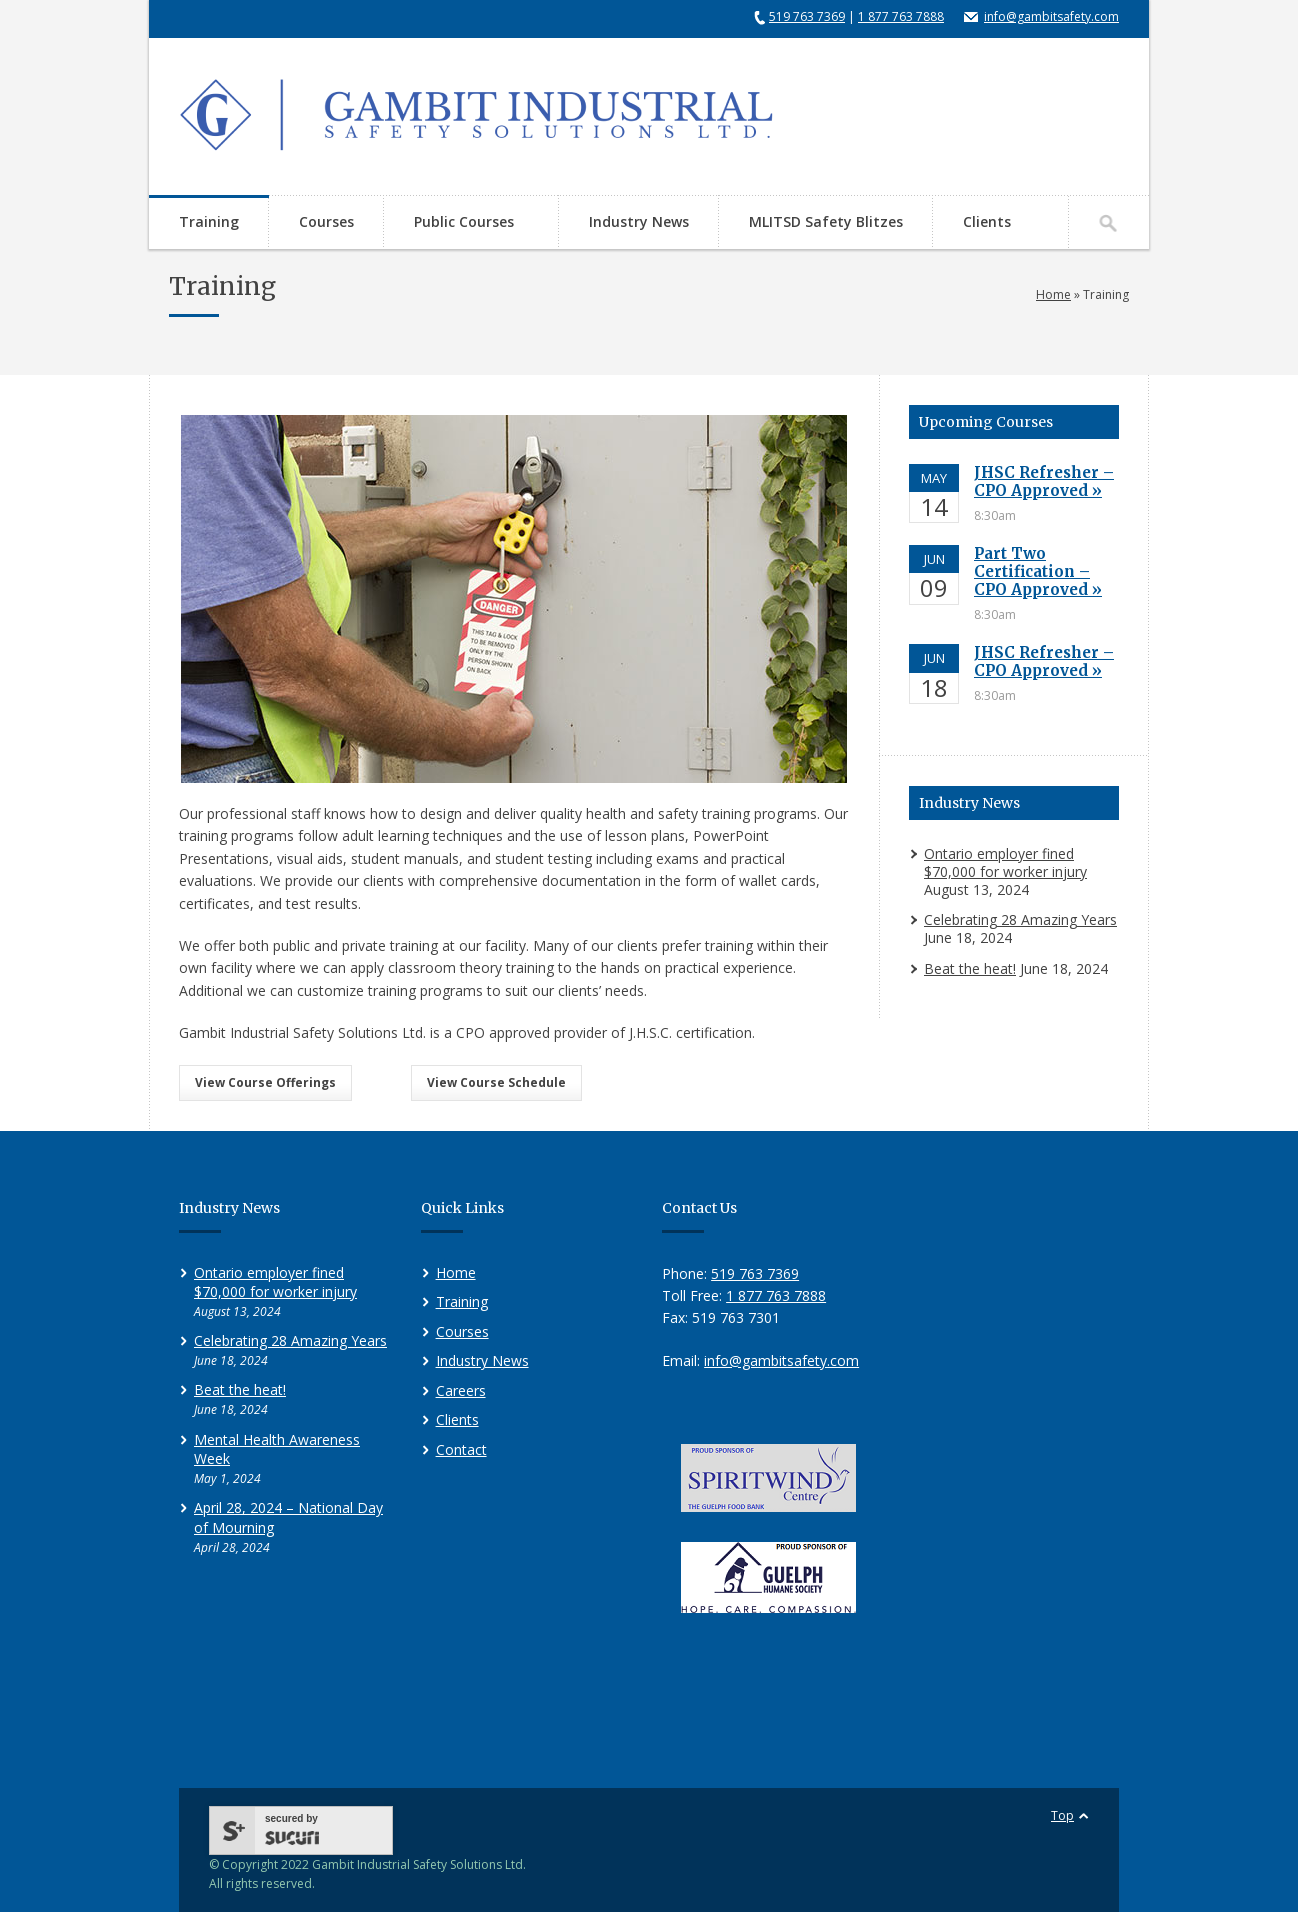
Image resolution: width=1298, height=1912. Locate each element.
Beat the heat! (970, 968)
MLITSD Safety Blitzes (826, 221)
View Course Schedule (496, 1082)
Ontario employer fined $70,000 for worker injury (1005, 862)
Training (209, 221)
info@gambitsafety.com (1051, 16)
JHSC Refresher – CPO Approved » (1044, 481)
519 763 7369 (807, 16)
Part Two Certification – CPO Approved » (1038, 571)
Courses (326, 221)
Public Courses (461, 223)
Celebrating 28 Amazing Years (1020, 919)
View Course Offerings (265, 1082)
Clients (987, 221)
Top (1062, 1815)
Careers (461, 1390)
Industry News (639, 221)
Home (1053, 294)
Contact (461, 1449)
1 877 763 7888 (901, 16)
